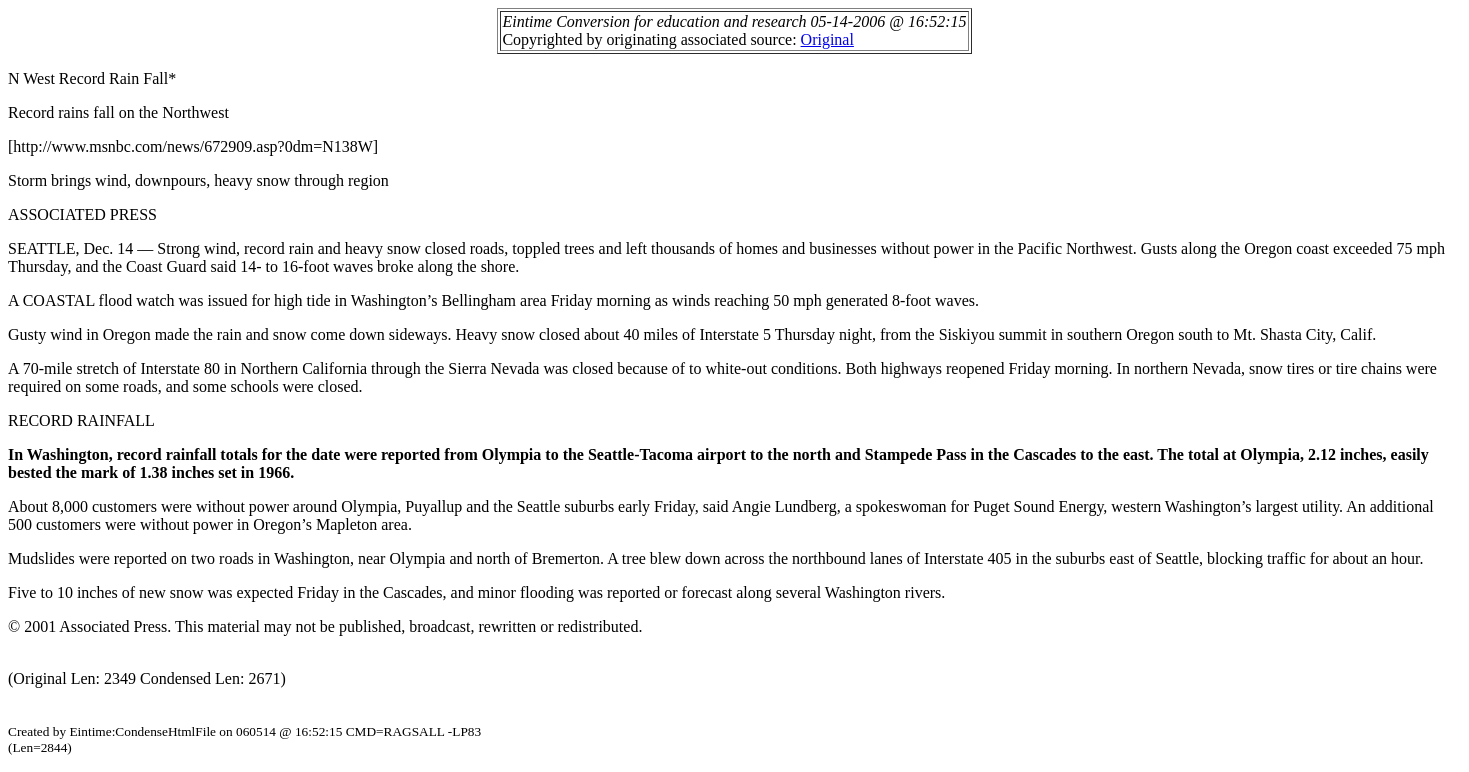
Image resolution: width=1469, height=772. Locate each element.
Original (827, 39)
